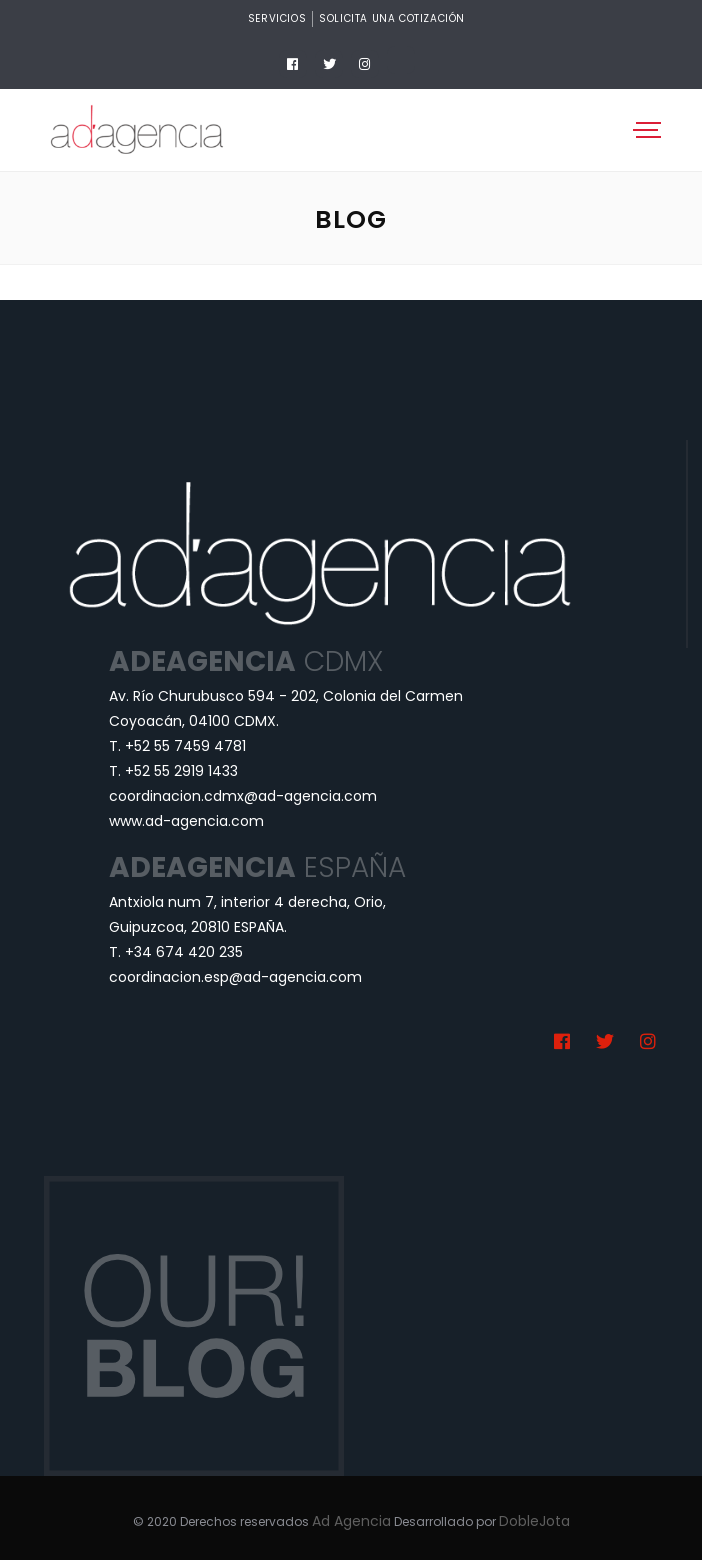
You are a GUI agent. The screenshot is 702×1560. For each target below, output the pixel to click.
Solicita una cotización (392, 18)
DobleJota (534, 1521)
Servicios (277, 18)
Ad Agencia (351, 1521)
